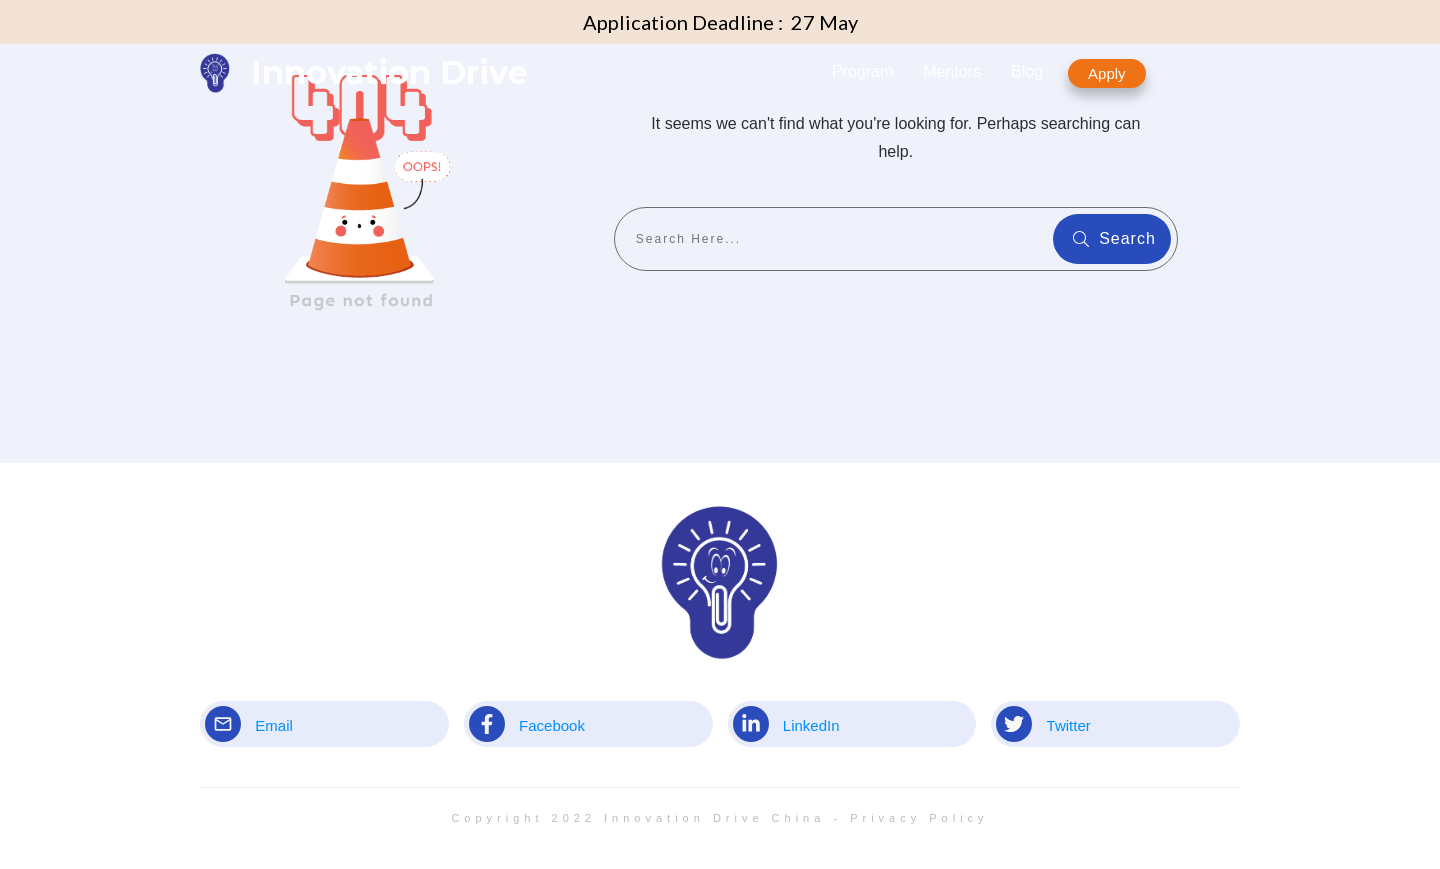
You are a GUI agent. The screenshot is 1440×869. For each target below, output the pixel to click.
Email (274, 725)
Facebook (552, 725)
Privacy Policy (919, 818)
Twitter (1069, 725)
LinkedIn (811, 725)
